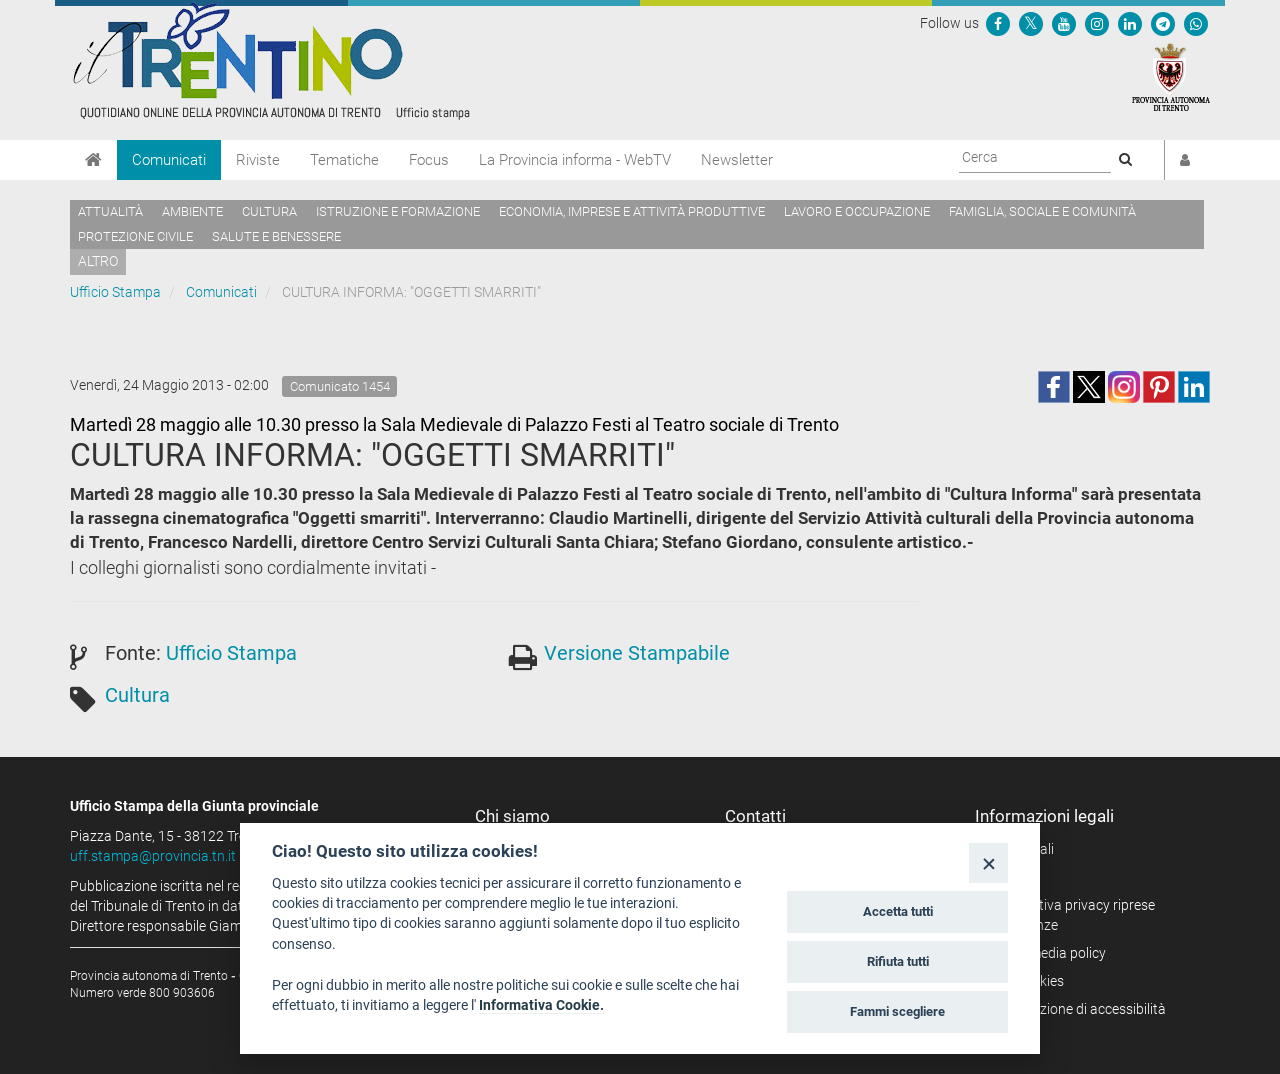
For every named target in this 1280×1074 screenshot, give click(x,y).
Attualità (110, 211)
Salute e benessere (276, 236)
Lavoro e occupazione (857, 211)
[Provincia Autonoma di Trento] (1171, 76)
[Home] (93, 160)
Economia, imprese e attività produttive (632, 211)
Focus (429, 160)
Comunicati (169, 160)
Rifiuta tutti (898, 961)
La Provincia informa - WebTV (575, 160)
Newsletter (737, 160)
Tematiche (344, 160)
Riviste (258, 160)
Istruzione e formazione (398, 211)
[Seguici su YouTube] (1064, 23)
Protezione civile (135, 236)
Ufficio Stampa (115, 292)
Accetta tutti (898, 911)
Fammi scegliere (897, 1011)
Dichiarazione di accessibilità (1077, 1009)
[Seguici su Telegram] (1163, 23)
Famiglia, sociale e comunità (1042, 211)
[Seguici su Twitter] (1031, 23)
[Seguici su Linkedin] (1130, 23)
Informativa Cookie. (541, 1005)
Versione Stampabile (637, 653)
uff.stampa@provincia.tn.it (153, 856)
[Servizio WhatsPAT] (1196, 23)
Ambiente (192, 211)
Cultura (269, 211)
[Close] (988, 862)
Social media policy (1047, 953)
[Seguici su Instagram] (1097, 23)
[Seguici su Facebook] (998, 23)
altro (98, 261)
